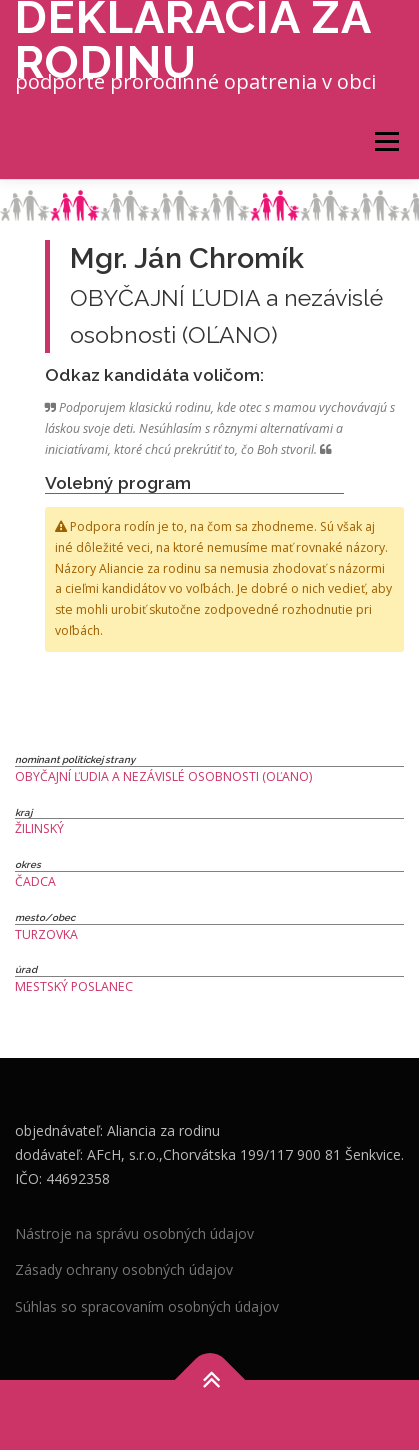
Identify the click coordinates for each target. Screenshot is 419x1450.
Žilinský (39, 828)
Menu (385, 141)
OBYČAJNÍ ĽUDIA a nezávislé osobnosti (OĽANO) (163, 776)
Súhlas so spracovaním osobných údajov (147, 1306)
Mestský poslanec (74, 986)
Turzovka (46, 934)
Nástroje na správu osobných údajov (134, 1233)
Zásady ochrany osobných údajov (124, 1269)
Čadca (35, 881)
